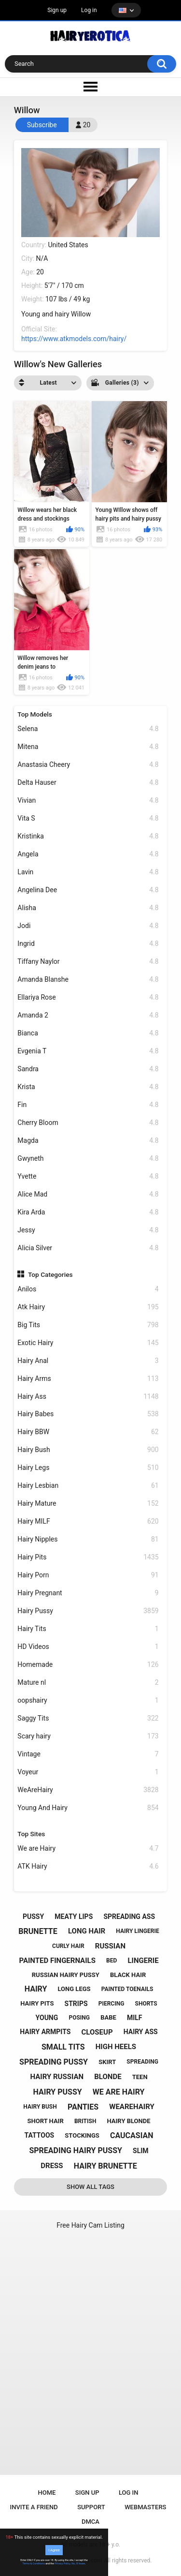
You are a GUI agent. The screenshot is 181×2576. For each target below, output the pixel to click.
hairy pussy (57, 2092)
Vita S (87, 818)
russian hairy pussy (65, 1974)
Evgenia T (87, 1051)
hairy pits (37, 2003)
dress (52, 2165)
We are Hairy (87, 1848)
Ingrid (87, 944)
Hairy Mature (87, 1503)
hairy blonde (129, 2121)
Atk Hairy (87, 1307)
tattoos (40, 2135)
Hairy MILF (87, 1521)
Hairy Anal (87, 1361)
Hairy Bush (87, 1450)
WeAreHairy (87, 1790)
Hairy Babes (87, 1414)
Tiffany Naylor (87, 962)
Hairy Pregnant (87, 1593)
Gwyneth (87, 1158)
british (85, 2121)
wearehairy (131, 2106)
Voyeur (87, 1772)
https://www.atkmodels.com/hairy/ (73, 339)
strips (76, 2003)
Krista (87, 1087)
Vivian (87, 800)
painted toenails (127, 1989)
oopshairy (87, 1700)
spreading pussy (53, 2062)
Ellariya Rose (87, 997)
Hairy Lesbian (87, 1486)
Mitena (87, 747)
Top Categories (50, 1274)
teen (140, 2077)
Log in (89, 10)
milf (134, 2018)
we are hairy (119, 2092)
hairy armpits (45, 2032)
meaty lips (74, 1916)
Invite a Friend (34, 2507)
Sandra (87, 1069)
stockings (82, 2135)
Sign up (57, 10)
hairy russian (57, 2076)
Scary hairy (87, 1736)
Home (47, 2492)
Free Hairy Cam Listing (90, 2225)
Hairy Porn (87, 1575)
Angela (87, 854)
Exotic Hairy (87, 1343)
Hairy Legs (87, 1468)
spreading (142, 2061)
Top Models (34, 714)
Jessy (87, 1230)
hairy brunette (105, 2166)
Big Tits (87, 1325)
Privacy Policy (62, 2563)
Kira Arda (87, 1212)
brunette (37, 1931)
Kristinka (87, 836)
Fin (87, 1105)
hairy (36, 1988)
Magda (87, 1141)
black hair (128, 1974)
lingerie (142, 1960)
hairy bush (39, 2106)
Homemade (87, 1665)
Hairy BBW (87, 1432)
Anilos (87, 1289)
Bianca (87, 1033)
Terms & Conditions (34, 2563)
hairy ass (141, 2032)
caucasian (131, 2135)
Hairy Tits (87, 1629)
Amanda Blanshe (87, 979)
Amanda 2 (87, 1015)
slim (141, 2151)
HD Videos (87, 1647)
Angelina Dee (87, 890)
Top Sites (31, 1834)
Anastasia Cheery (87, 765)
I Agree (54, 2550)
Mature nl (87, 1682)
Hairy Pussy (87, 1611)
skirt (107, 2062)
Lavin (87, 872)
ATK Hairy (87, 1866)
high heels (116, 2046)
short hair (46, 2121)
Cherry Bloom (87, 1123)
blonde (107, 2076)
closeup (97, 2032)
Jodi (87, 926)
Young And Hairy (87, 1808)
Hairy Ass (87, 1397)
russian (110, 1946)
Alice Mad (87, 1194)
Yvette (87, 1176)
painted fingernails (57, 1960)
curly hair (68, 1946)
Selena (87, 729)
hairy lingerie (137, 1931)
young (47, 2018)
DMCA (90, 2521)
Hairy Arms (87, 1379)
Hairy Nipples (87, 1539)
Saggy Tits (87, 1718)
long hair (86, 1931)
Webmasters (145, 2507)
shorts (146, 2003)
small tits (63, 2047)
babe (108, 2017)
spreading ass (129, 1916)
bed (111, 1960)
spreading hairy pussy (75, 2150)
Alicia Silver (87, 1248)
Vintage (87, 1754)
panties (83, 2107)
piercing (111, 2003)
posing (79, 2017)
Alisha (87, 908)
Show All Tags (90, 2186)
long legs (74, 1988)
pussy (33, 1916)
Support (91, 2507)
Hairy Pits (87, 1557)
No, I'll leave (78, 2563)
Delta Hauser (87, 783)
